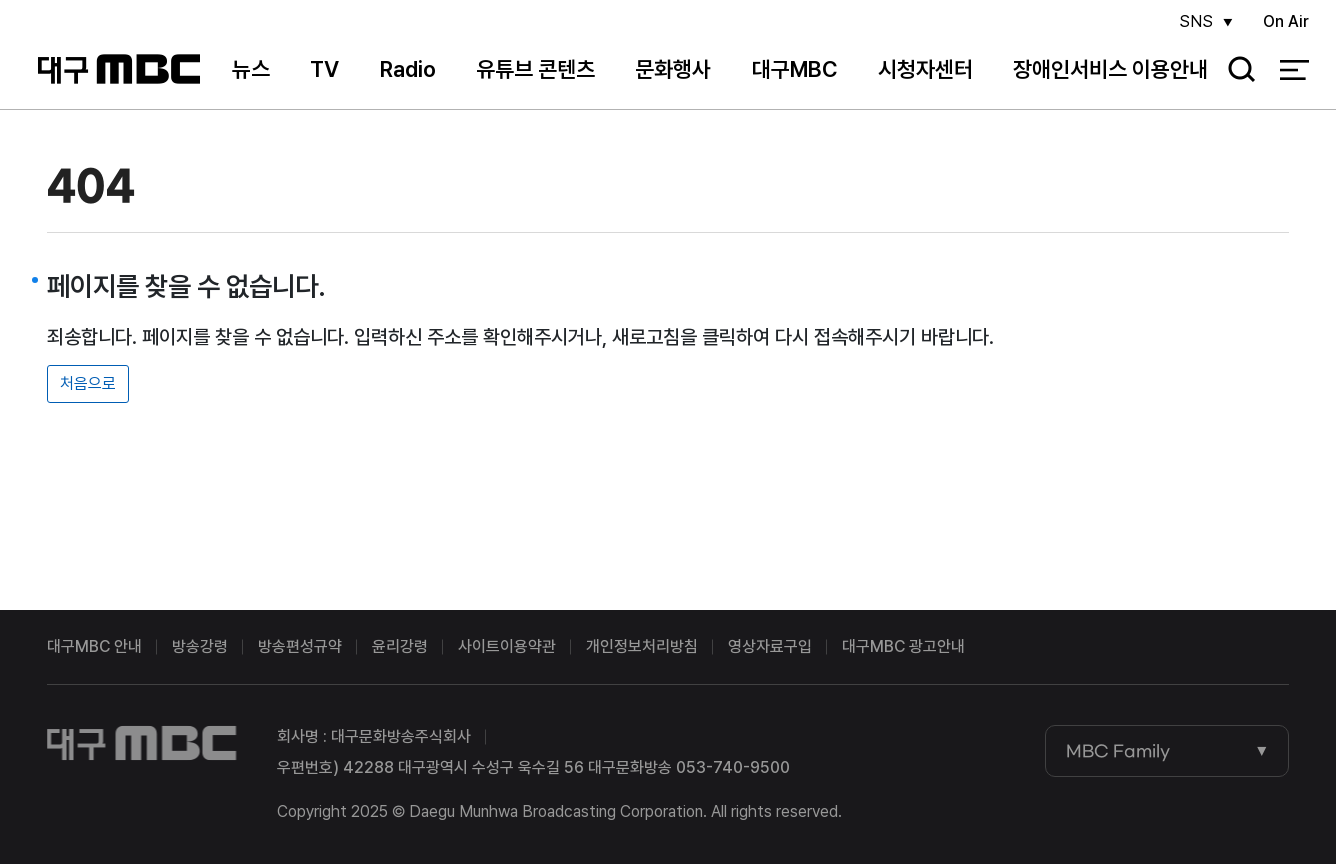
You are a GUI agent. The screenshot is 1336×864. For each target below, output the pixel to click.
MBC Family (1118, 751)
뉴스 (251, 69)
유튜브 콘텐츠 (535, 69)
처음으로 (88, 383)
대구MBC (119, 69)
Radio (408, 69)
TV (324, 69)
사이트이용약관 (507, 646)
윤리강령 (400, 646)
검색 (1235, 70)
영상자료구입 (770, 646)
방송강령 (200, 646)
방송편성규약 (300, 646)
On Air (1286, 21)
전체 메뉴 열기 (1294, 70)
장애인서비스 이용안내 (1110, 69)
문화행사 (673, 69)
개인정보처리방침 (642, 646)
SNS (1196, 21)
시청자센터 (925, 69)
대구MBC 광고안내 (903, 646)
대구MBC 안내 (94, 646)
